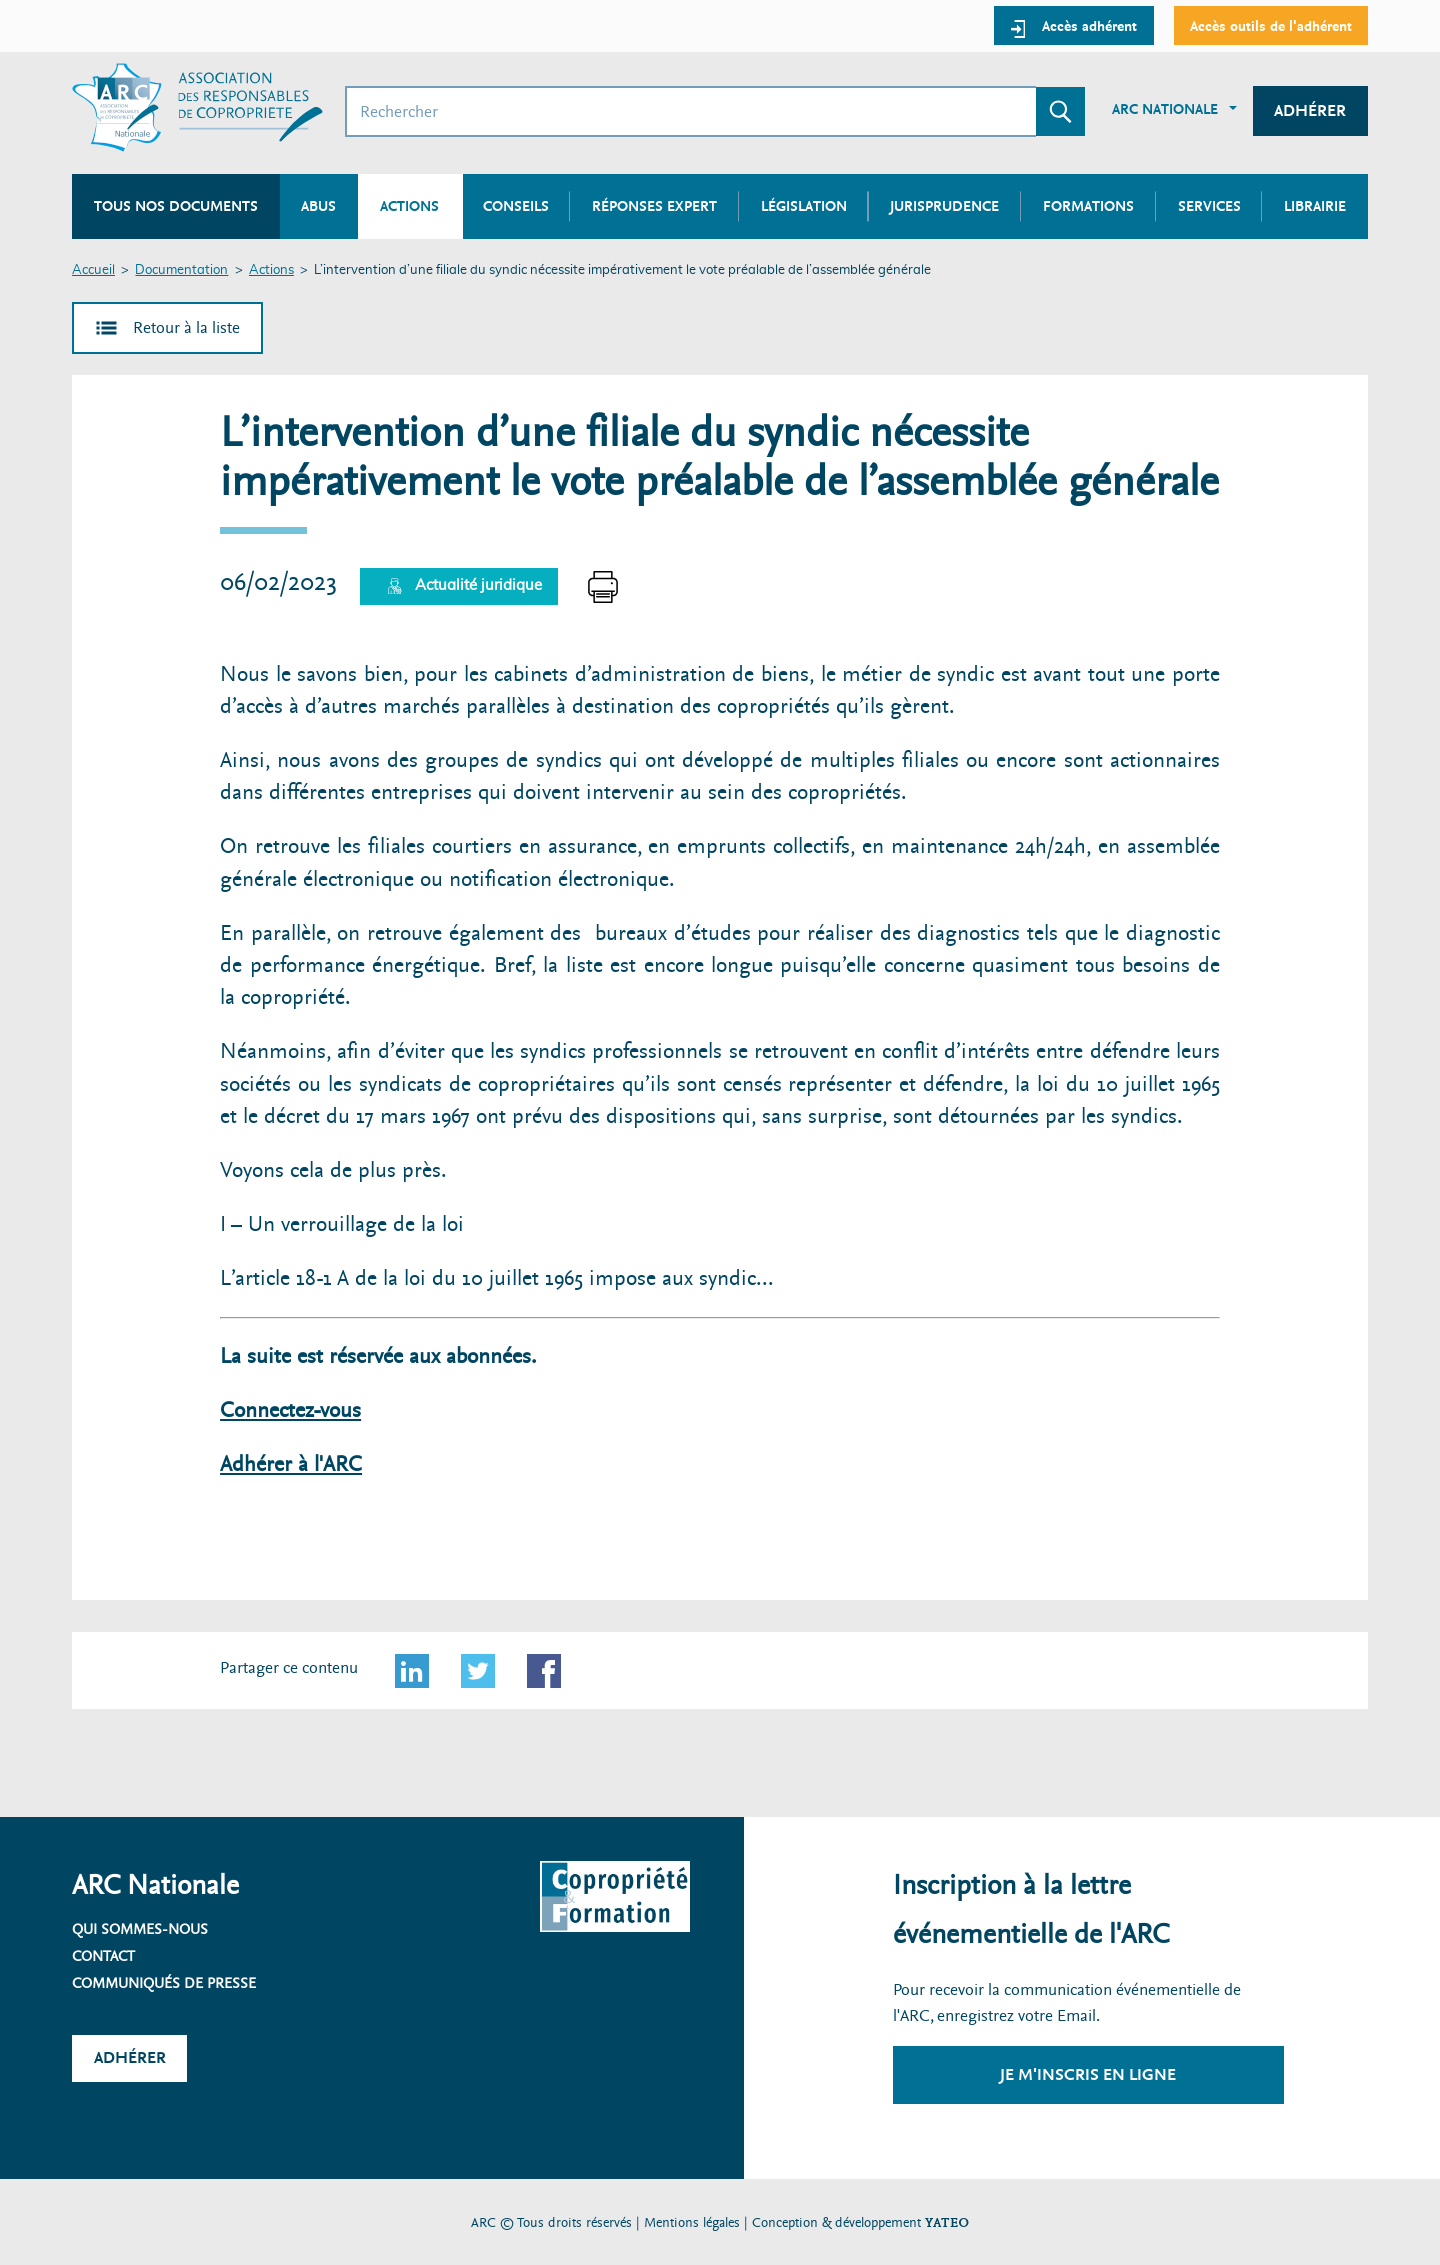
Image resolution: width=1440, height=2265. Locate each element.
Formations (1088, 206)
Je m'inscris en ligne (1088, 2074)
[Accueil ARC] (197, 107)
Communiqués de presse (164, 1983)
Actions (271, 270)
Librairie (1315, 206)
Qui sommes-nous (140, 1929)
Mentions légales (692, 2222)
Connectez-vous (290, 1410)
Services (1209, 206)
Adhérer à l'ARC (291, 1464)
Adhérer (1310, 110)
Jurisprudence (944, 206)
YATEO (947, 2222)
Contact (103, 1956)
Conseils (516, 206)
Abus (318, 206)
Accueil (93, 270)
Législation (804, 206)
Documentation (181, 270)
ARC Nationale (1165, 109)
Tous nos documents (176, 206)
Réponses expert (654, 206)
